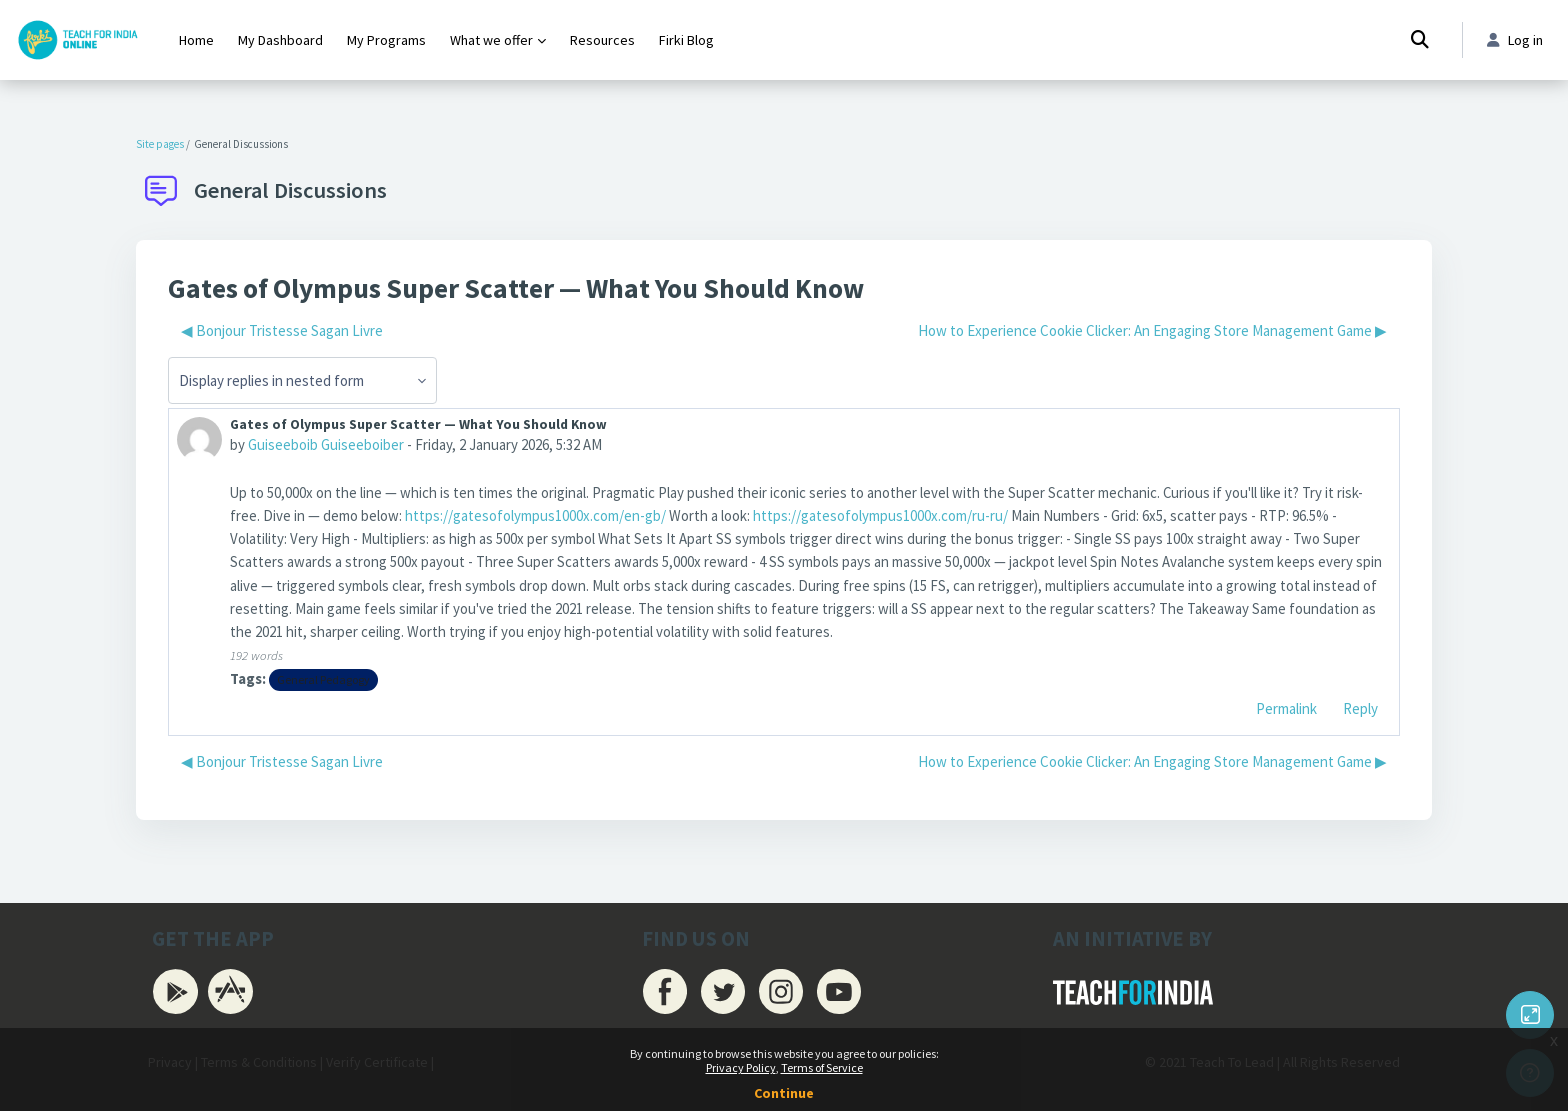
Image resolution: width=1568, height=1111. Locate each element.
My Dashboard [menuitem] (280, 40)
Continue (784, 1093)
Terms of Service (822, 1067)
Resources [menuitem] (602, 40)
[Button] (1530, 1015)
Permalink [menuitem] (1286, 711)
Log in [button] (1513, 40)
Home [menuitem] (196, 40)
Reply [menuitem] (1360, 711)
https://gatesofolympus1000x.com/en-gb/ (535, 516)
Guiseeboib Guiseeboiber (326, 445)
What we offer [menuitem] (491, 40)
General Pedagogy (324, 682)
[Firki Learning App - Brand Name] (77, 40)
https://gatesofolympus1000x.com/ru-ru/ (880, 516)
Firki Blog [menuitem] (686, 40)
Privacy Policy (741, 1067)
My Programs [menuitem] (386, 40)
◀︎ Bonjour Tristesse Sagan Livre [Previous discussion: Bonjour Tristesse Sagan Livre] (282, 330)
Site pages (160, 144)
